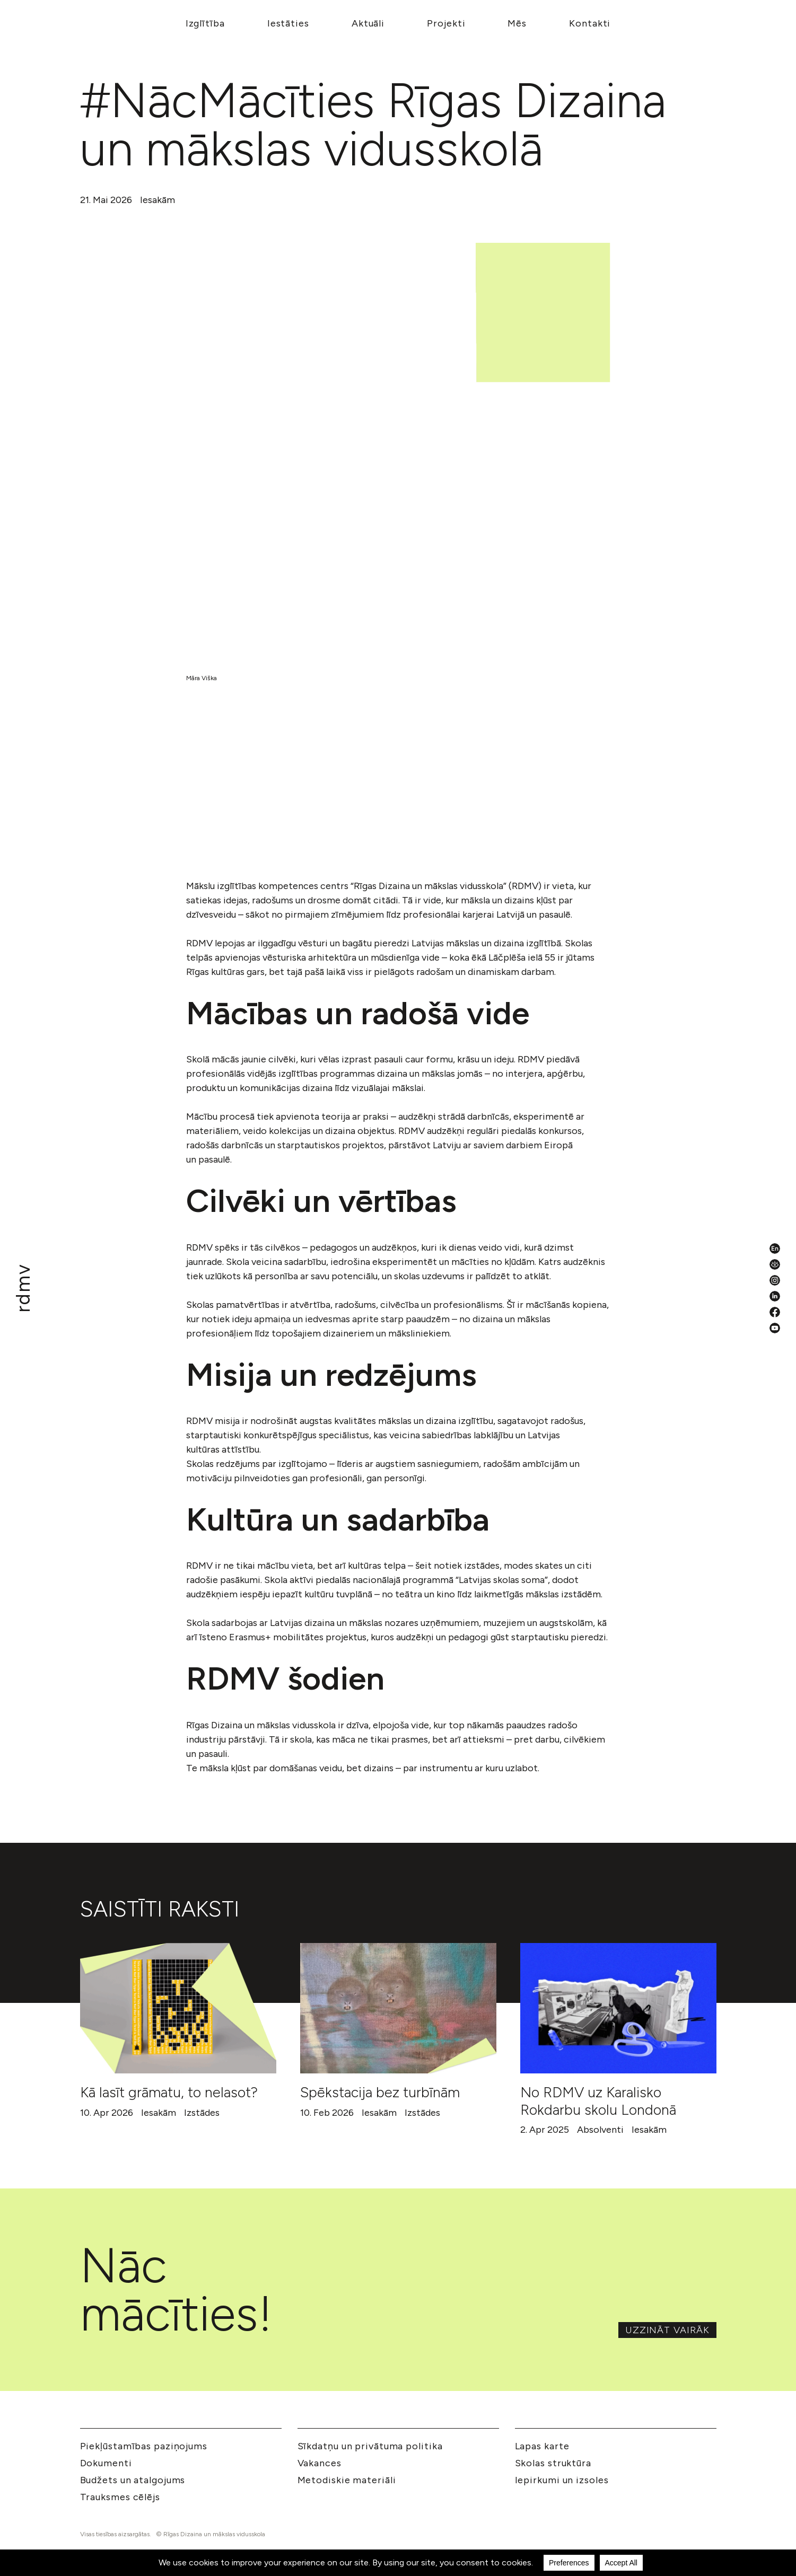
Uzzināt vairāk (667, 2330)
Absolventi (600, 2129)
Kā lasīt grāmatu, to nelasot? (169, 2092)
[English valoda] (774, 1248)
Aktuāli (368, 23)
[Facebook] (774, 1312)
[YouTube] (774, 1328)
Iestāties (288, 23)
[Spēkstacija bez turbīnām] (398, 2008)
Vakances (320, 2463)
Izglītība (205, 23)
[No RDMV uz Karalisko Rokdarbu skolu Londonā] (618, 2008)
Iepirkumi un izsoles (562, 2480)
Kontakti (589, 23)
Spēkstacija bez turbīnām (380, 2092)
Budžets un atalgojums (133, 2480)
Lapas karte (542, 2446)
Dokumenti (106, 2463)
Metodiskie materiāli (347, 2480)
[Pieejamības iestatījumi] (774, 1264)
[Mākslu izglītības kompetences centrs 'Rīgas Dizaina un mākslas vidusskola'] (23, 1287)
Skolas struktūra (553, 2463)
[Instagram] (774, 1280)
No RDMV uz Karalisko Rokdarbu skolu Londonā (598, 2100)
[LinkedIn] (774, 1296)
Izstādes (202, 2112)
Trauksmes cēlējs (120, 2497)
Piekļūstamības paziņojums (144, 2446)
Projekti (446, 23)
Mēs (517, 23)
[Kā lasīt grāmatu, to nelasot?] (178, 2008)
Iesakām (157, 200)
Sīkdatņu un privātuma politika (370, 2446)
